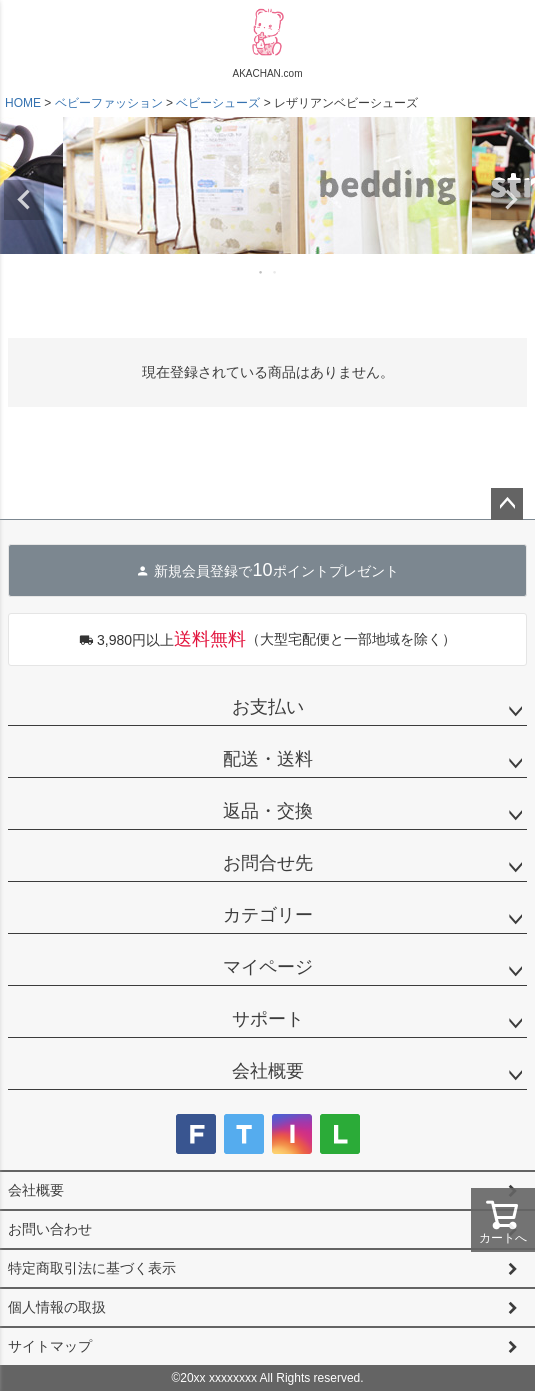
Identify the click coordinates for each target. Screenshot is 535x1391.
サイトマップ (50, 1346)
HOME (23, 103)
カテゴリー (268, 915)
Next (511, 200)
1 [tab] (262, 272)
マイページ (268, 967)
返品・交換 (268, 811)
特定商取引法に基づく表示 (92, 1268)
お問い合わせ (50, 1229)
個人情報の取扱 (57, 1307)
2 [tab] (276, 272)
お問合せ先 (268, 863)
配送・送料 (268, 759)
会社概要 (268, 1071)
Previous (24, 200)
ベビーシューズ (218, 103)
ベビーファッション (109, 103)
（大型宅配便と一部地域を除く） (267, 639)
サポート (268, 1019)
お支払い (268, 707)
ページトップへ (507, 504)
